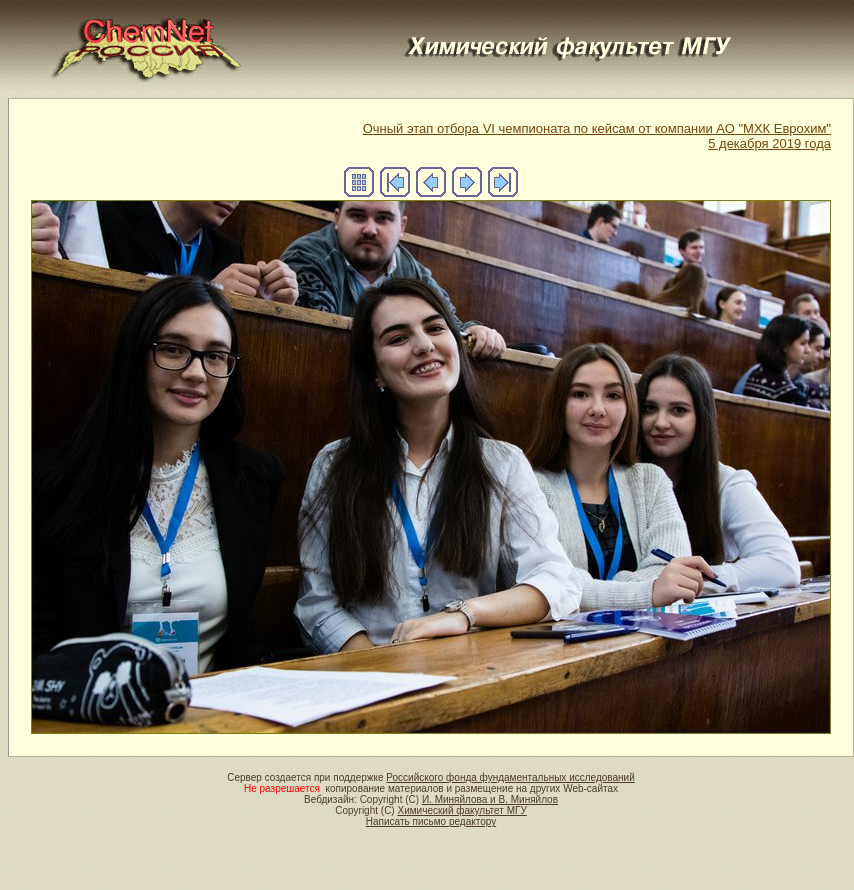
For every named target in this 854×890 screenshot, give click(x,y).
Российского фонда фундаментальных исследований (510, 777)
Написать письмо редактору (431, 821)
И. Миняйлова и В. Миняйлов (490, 799)
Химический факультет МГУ (461, 810)
